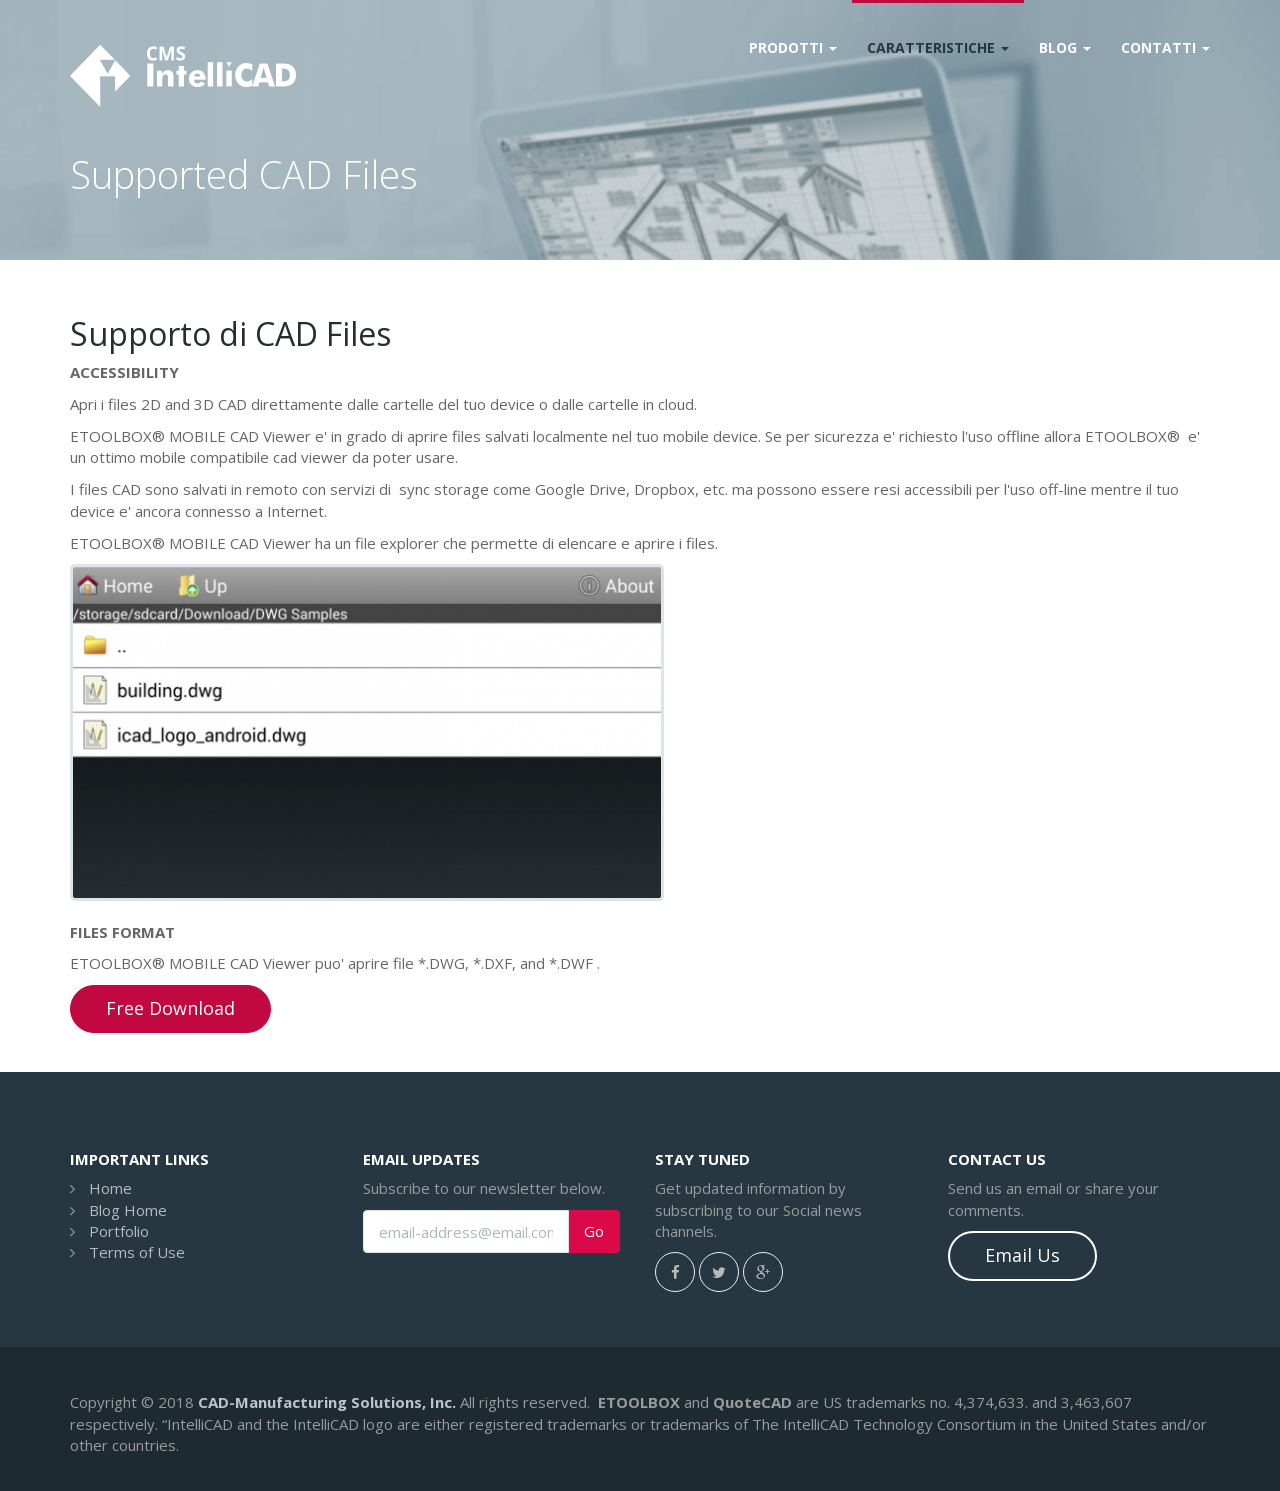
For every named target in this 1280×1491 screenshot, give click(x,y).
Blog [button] (1065, 47)
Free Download (170, 1008)
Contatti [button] (1165, 47)
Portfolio (119, 1231)
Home (110, 1188)
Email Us (1022, 1255)
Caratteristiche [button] (938, 47)
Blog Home (128, 1210)
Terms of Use (137, 1252)
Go (594, 1231)
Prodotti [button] (793, 47)
